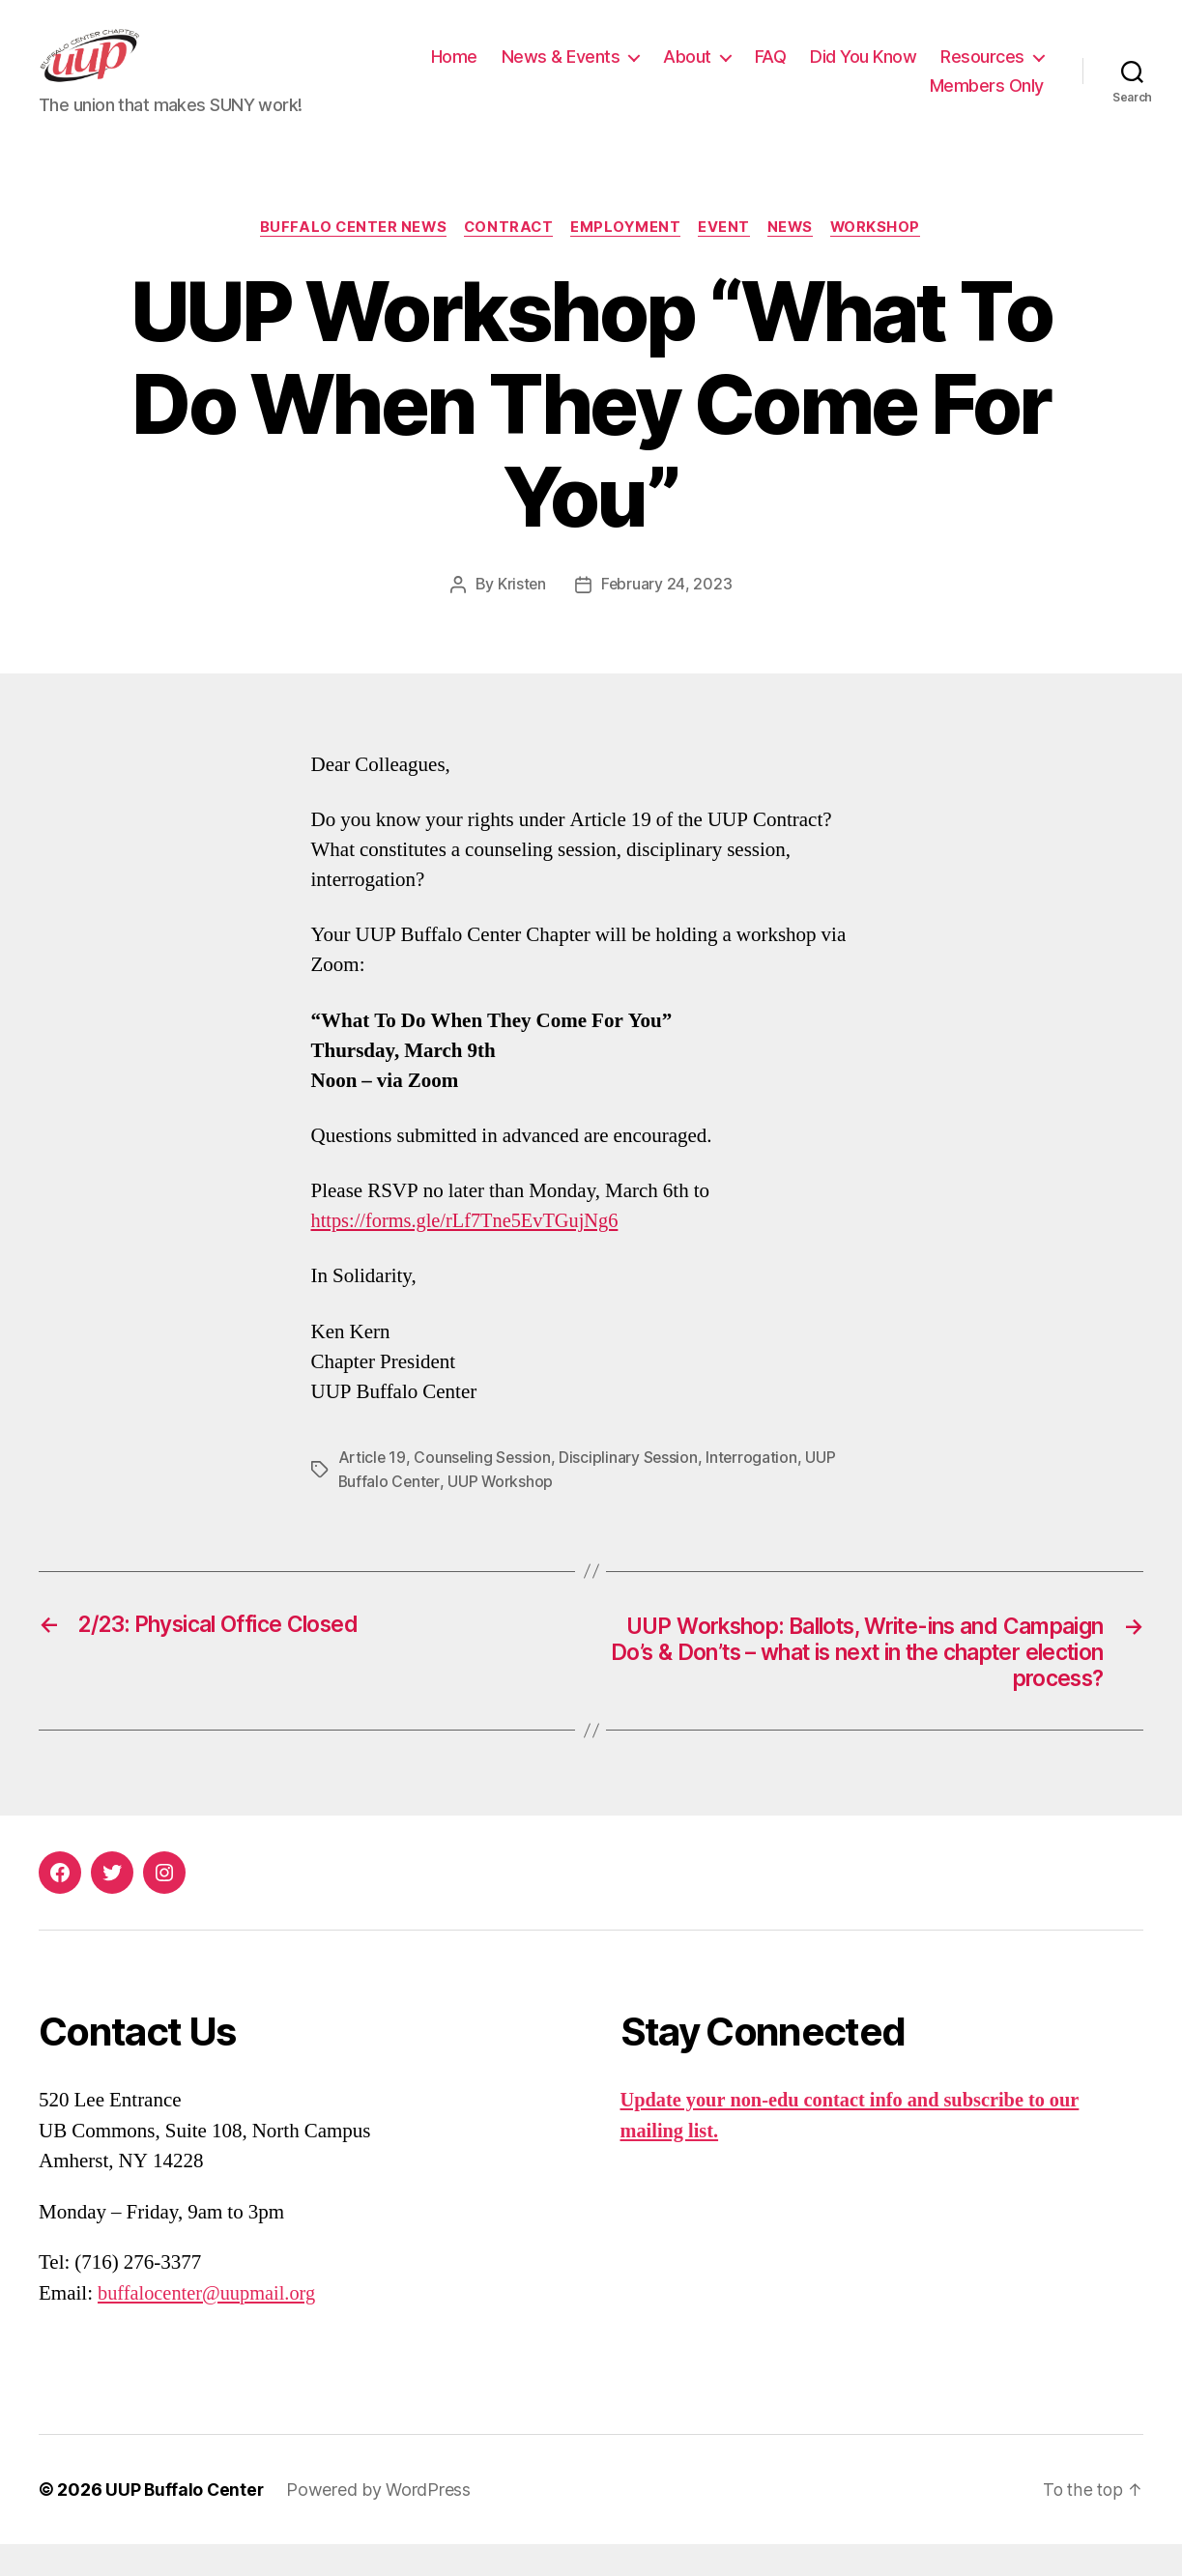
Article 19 (372, 1487)
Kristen (521, 614)
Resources (844, 100)
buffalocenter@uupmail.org (210, 2325)
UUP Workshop (502, 1510)
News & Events (687, 71)
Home (581, 71)
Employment (626, 257)
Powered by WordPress (381, 2521)
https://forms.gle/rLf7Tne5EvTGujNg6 (469, 1251)
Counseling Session (484, 1487)
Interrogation (755, 1487)
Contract (506, 257)
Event (728, 257)
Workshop (883, 257)
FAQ (897, 71)
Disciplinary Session (632, 1487)
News (795, 257)
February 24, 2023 (667, 614)
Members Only (987, 100)
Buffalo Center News (346, 257)
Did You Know (990, 71)
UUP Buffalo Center (185, 2521)
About (815, 71)
